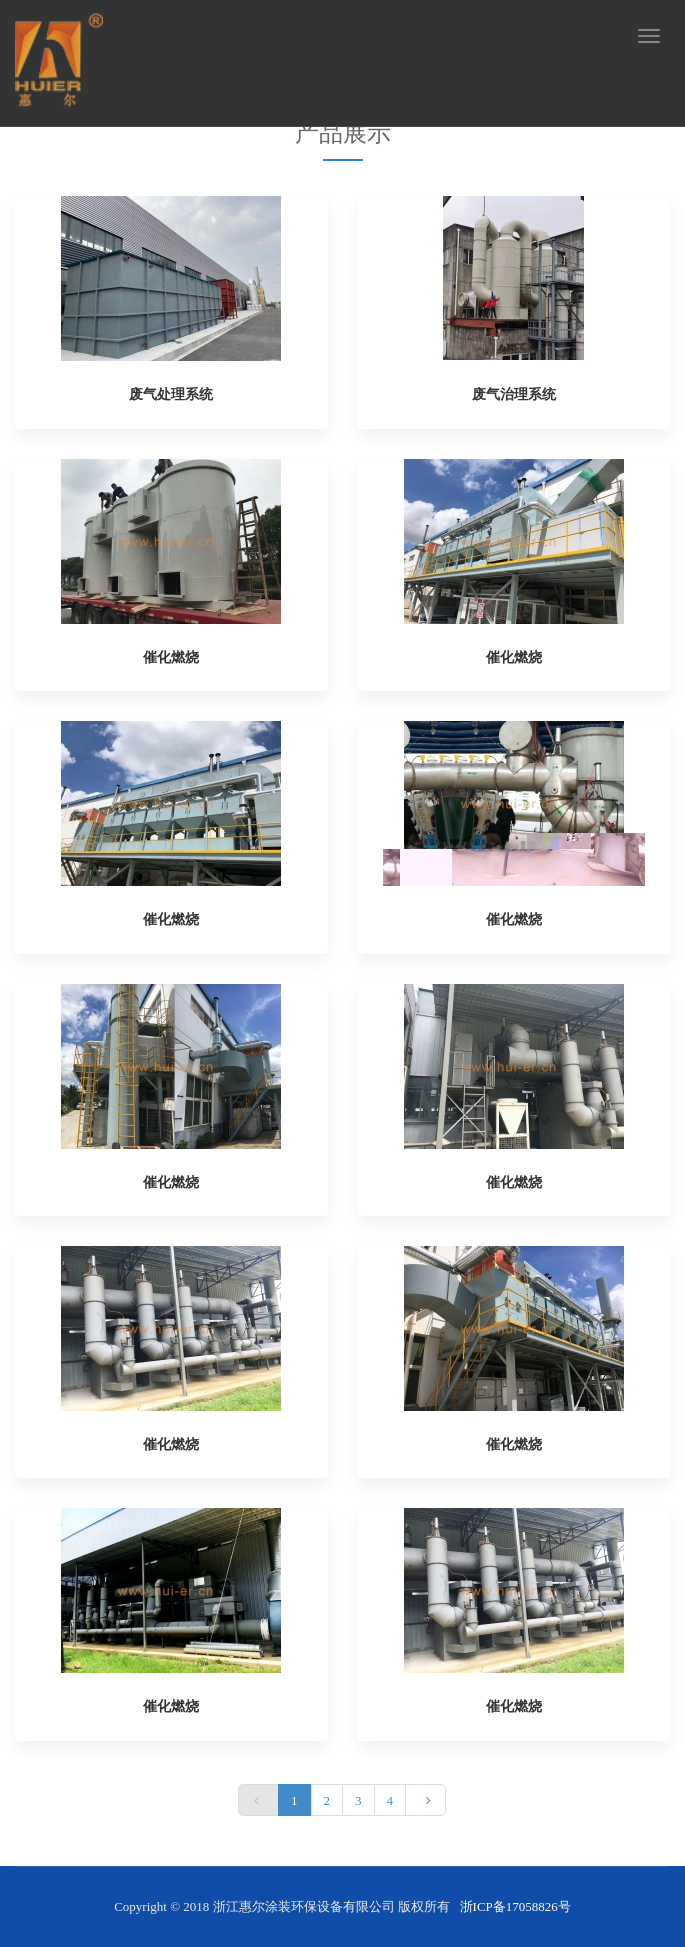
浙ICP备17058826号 (515, 1906)
